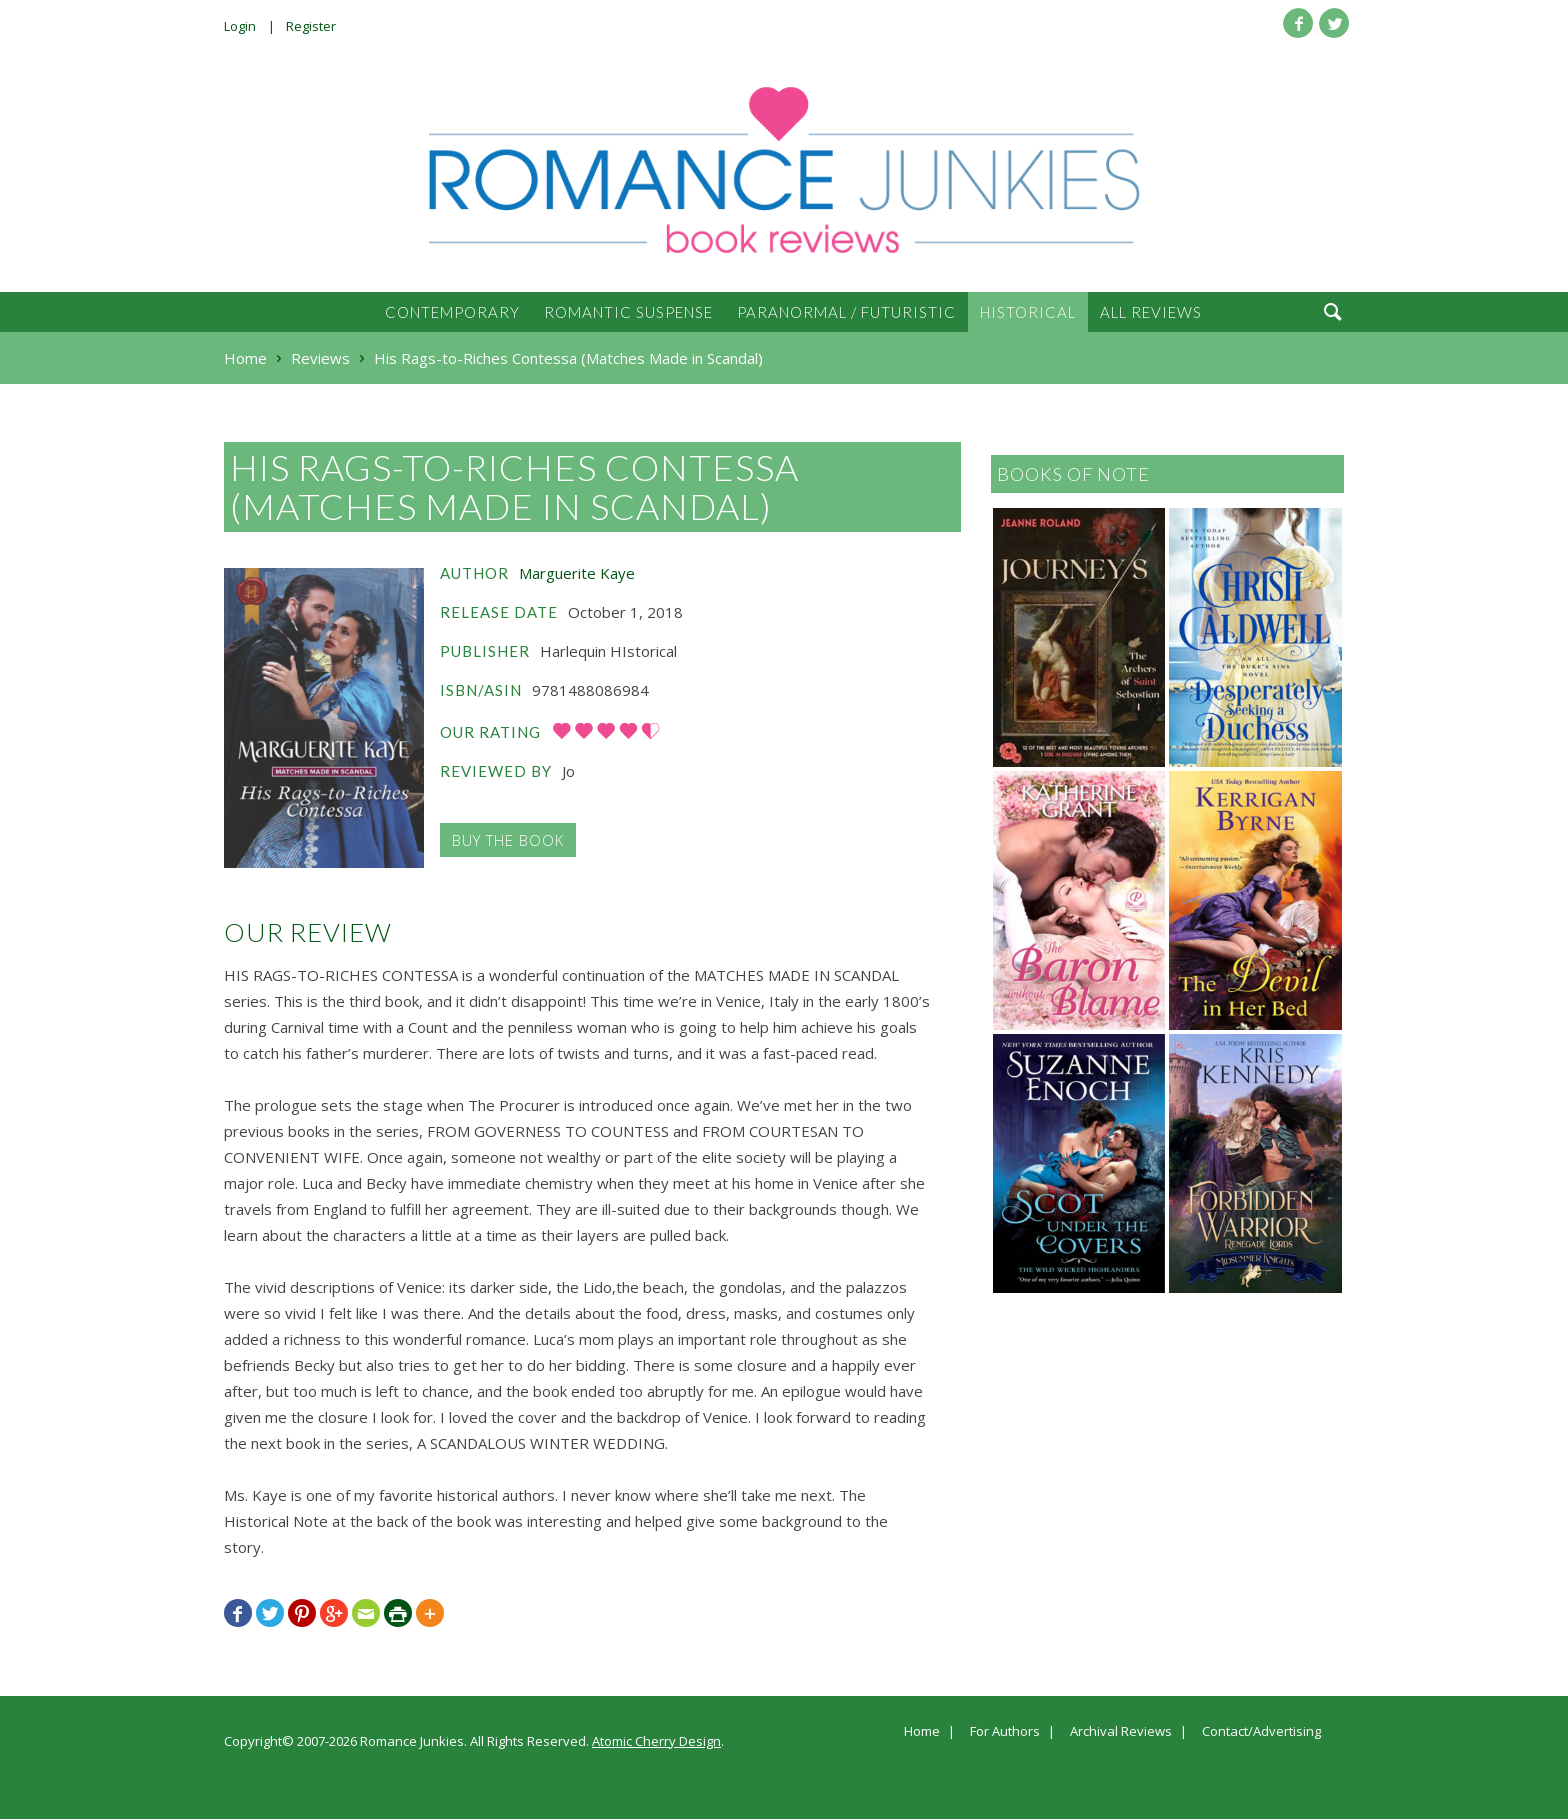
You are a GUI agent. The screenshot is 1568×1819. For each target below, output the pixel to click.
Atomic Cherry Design (656, 1741)
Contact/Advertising (1261, 1732)
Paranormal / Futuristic (846, 312)
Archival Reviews (1121, 1732)
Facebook (1298, 23)
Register (311, 26)
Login (240, 26)
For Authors (1005, 1732)
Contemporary (452, 312)
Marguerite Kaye (577, 573)
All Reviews (1151, 312)
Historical (1028, 312)
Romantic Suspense (628, 312)
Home (922, 1732)
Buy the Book (508, 840)
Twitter (1334, 23)
